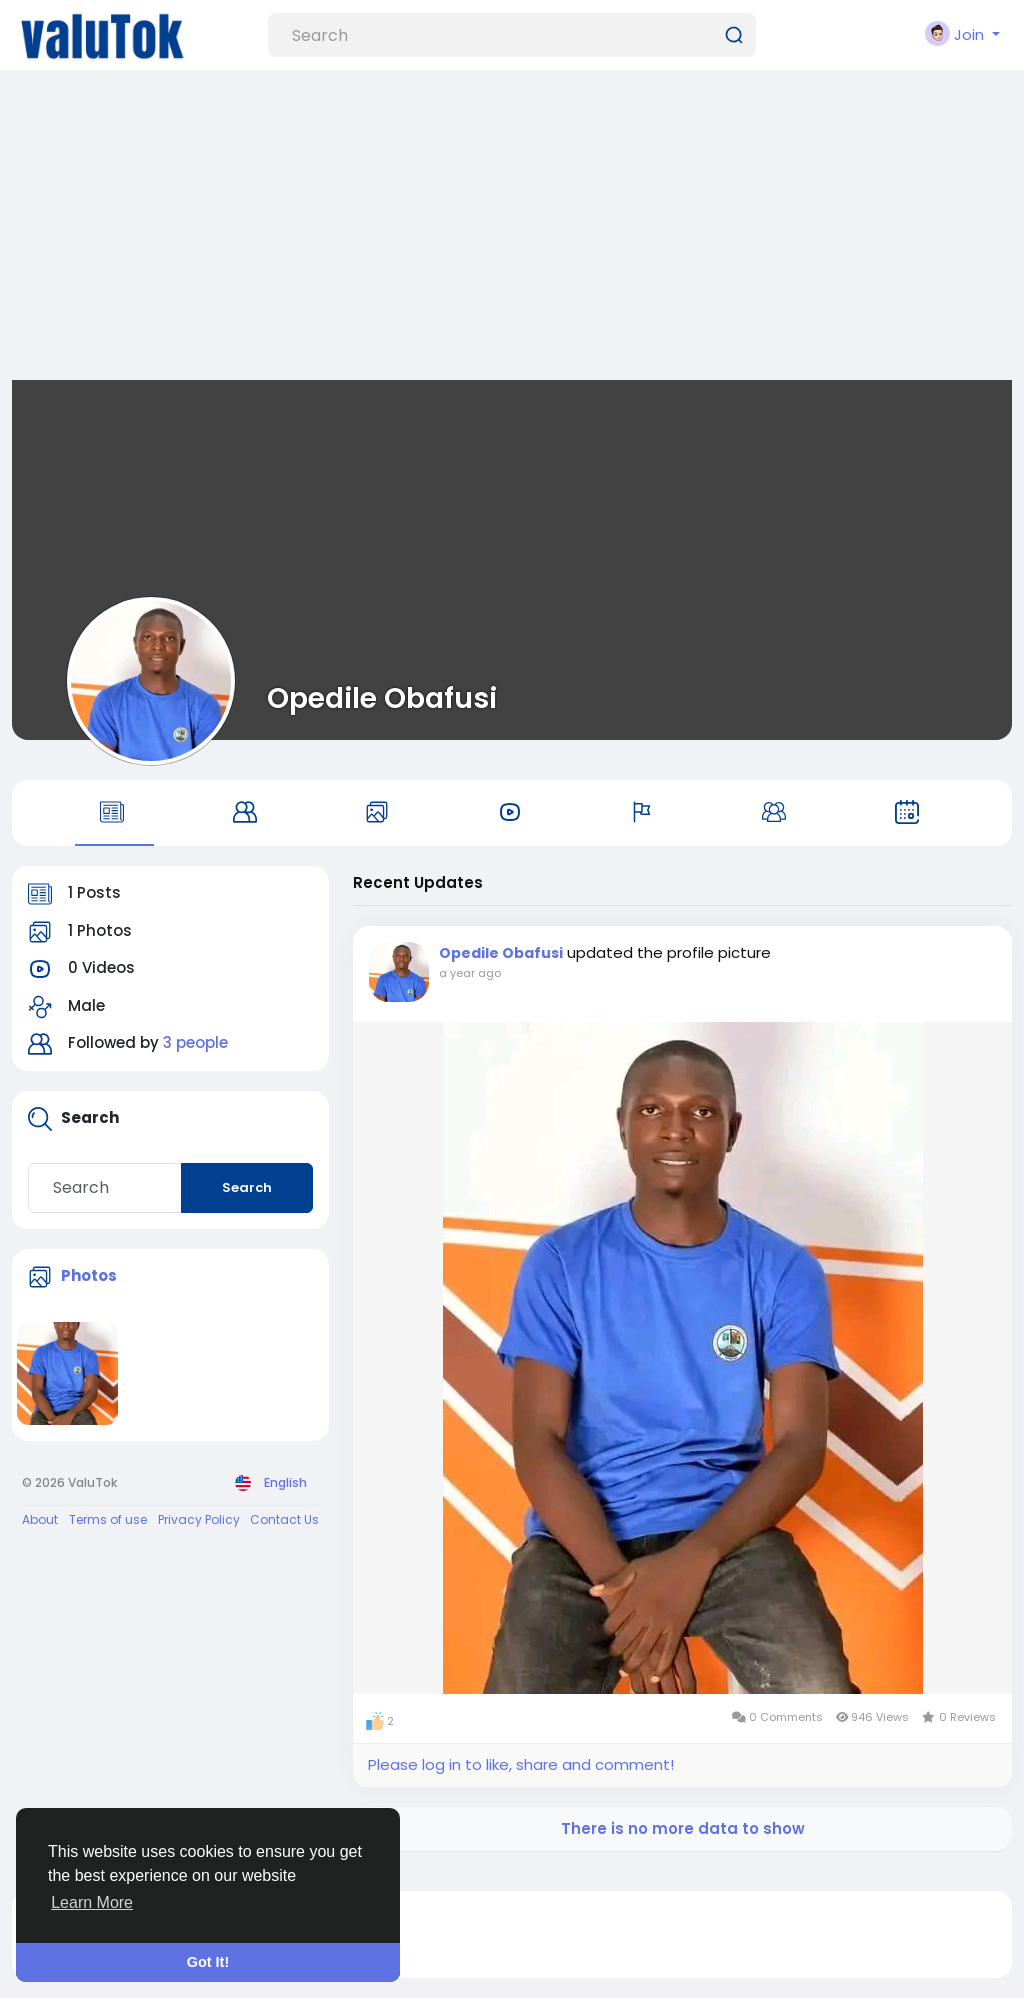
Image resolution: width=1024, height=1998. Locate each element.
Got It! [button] (208, 1962)
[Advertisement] (512, 230)
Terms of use (108, 1519)
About (40, 1519)
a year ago (470, 973)
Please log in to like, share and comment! (521, 1764)
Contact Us (284, 1519)
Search (247, 1187)
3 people (195, 1042)
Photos (89, 1275)
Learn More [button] (92, 1902)
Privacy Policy (199, 1519)
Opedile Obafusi (382, 698)
